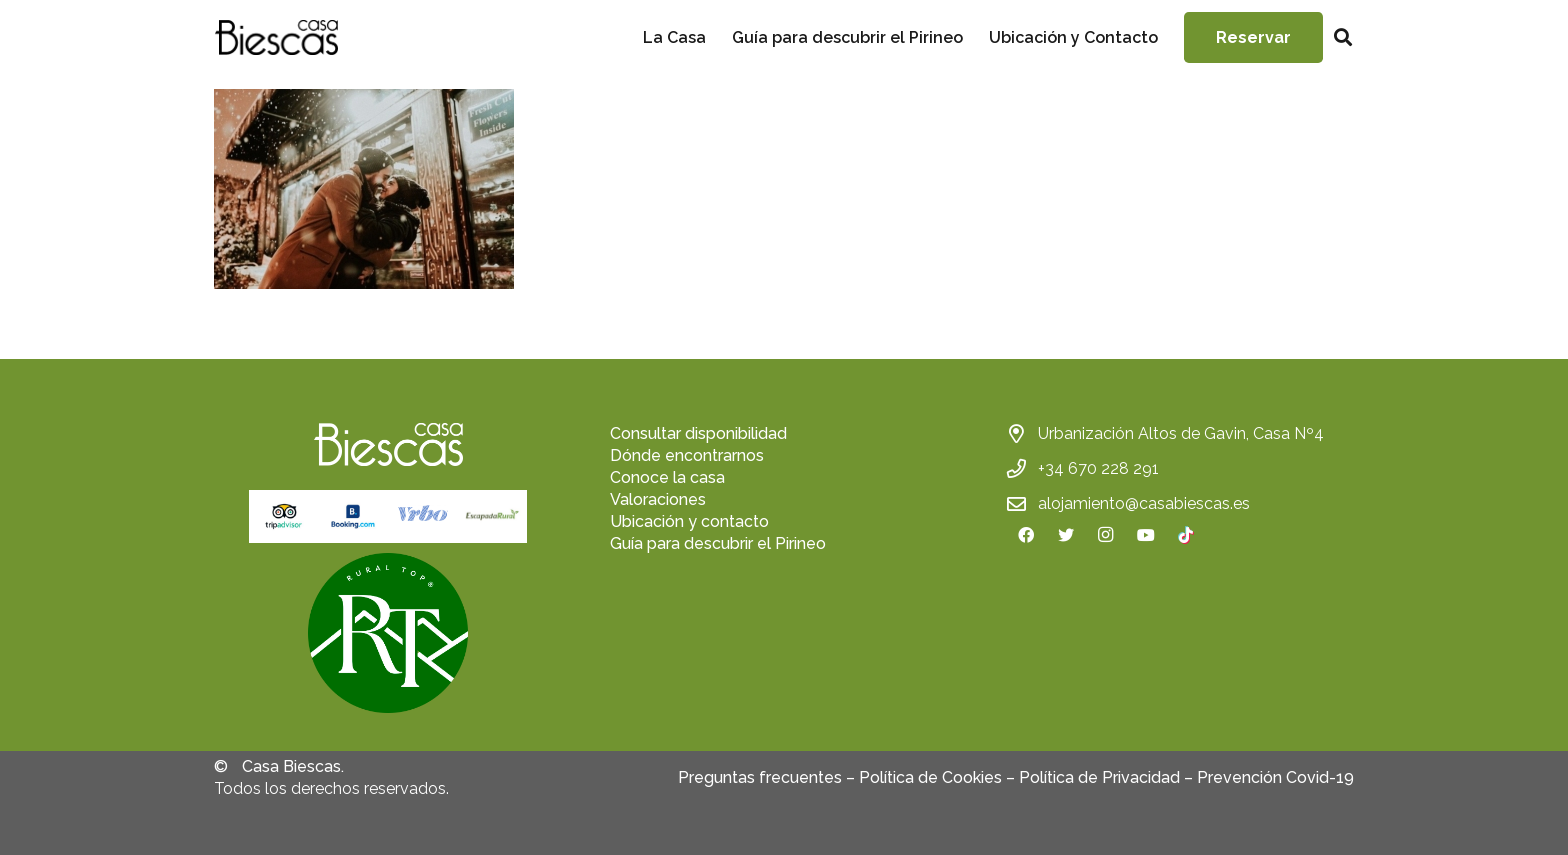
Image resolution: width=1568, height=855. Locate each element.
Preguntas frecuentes (760, 777)
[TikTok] (1186, 535)
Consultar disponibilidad (698, 433)
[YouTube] (1146, 535)
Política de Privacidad (1099, 777)
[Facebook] (1026, 535)
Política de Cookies (930, 777)
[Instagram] (1106, 535)
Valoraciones (658, 499)
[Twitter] (1066, 535)
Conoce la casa (667, 477)
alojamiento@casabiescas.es (1144, 503)
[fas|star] (388, 636)
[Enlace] (276, 37)
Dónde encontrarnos (687, 455)
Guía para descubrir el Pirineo (718, 543)
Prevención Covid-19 (1275, 777)
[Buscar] (1343, 37)
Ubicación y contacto (689, 521)
